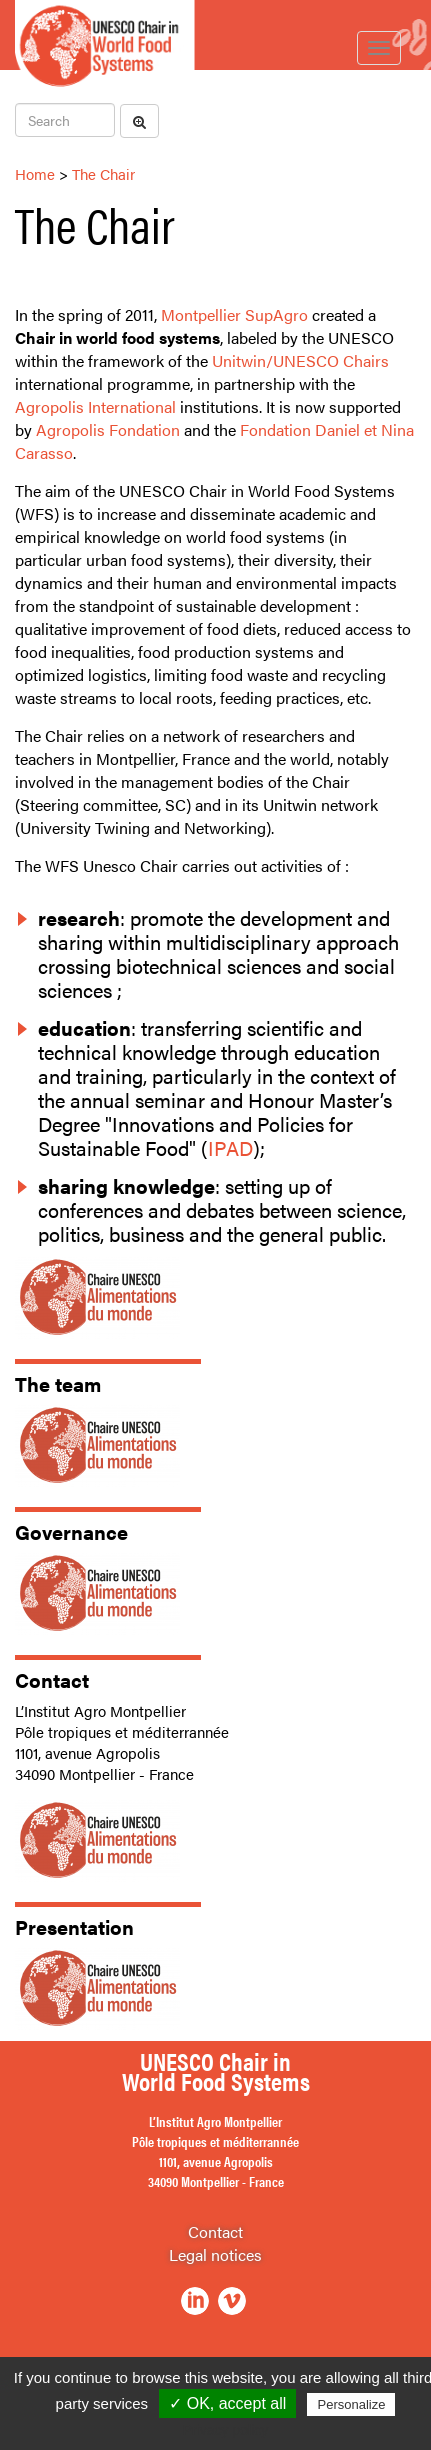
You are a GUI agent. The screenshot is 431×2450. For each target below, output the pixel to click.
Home (35, 173)
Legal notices (215, 2254)
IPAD (230, 1147)
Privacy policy (226, 2430)
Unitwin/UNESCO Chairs (300, 360)
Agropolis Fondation (108, 429)
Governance (71, 1531)
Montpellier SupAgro (234, 314)
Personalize (351, 2404)
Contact (52, 1679)
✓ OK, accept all (227, 2403)
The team (58, 1383)
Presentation (74, 1926)
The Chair (103, 173)
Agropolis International (95, 406)
